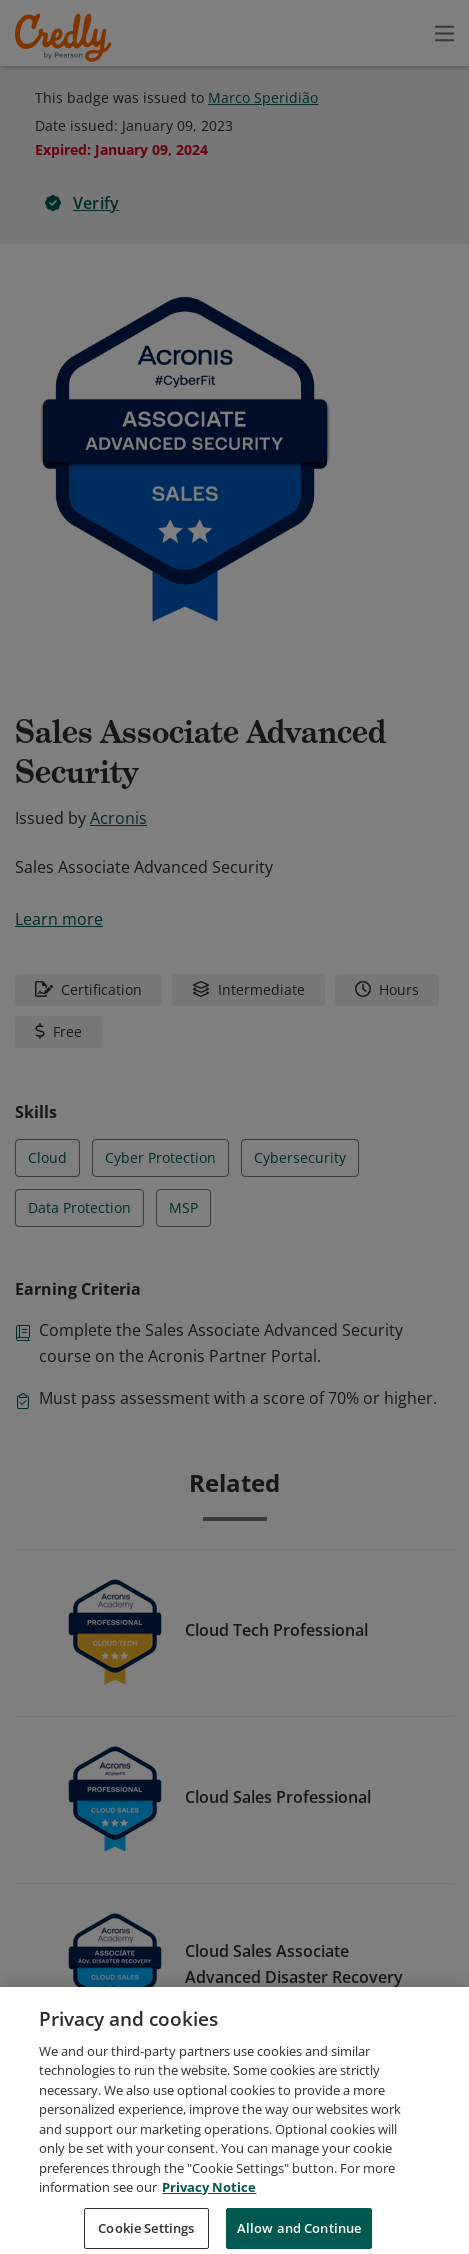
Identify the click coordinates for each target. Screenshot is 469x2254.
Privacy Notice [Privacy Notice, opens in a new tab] (209, 2213)
